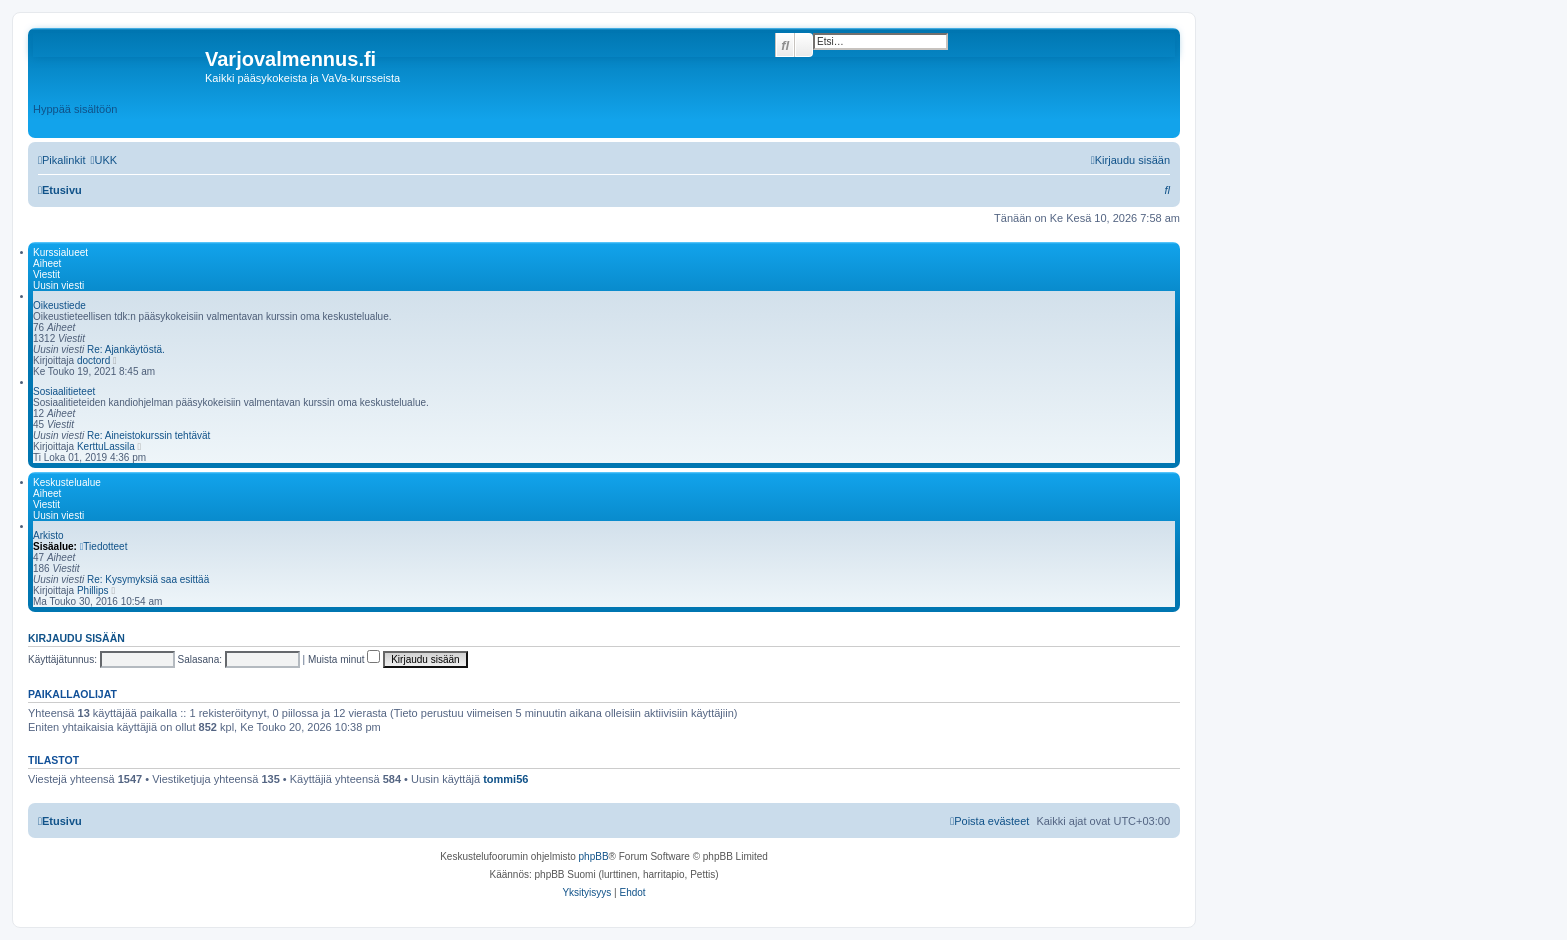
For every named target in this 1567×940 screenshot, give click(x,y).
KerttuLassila (106, 446)
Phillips (93, 590)
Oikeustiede (59, 305)
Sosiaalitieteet (64, 391)
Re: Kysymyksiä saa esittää (148, 579)
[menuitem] (103, 160)
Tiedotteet (104, 546)
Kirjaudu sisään (76, 638)
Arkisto (48, 535)
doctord (93, 360)
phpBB (594, 856)
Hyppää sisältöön (75, 109)
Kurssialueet (60, 252)
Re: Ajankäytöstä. (126, 349)
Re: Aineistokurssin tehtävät (148, 435)
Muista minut (344, 659)
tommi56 (505, 779)
